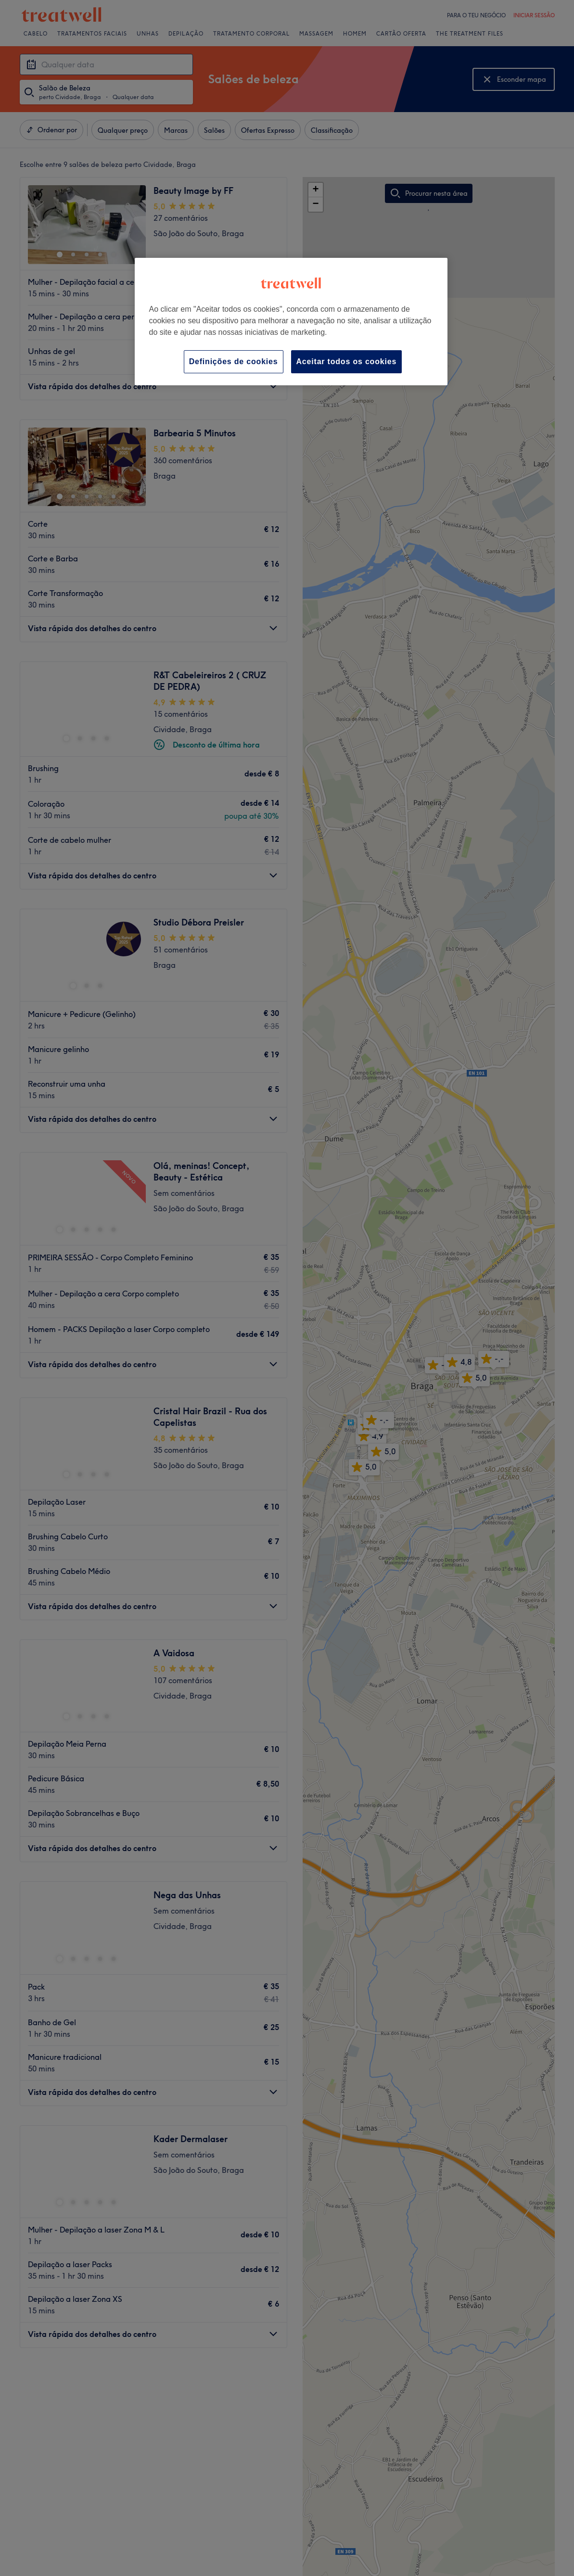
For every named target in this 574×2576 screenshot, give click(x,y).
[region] (291, 321)
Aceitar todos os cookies (346, 361)
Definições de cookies (233, 361)
